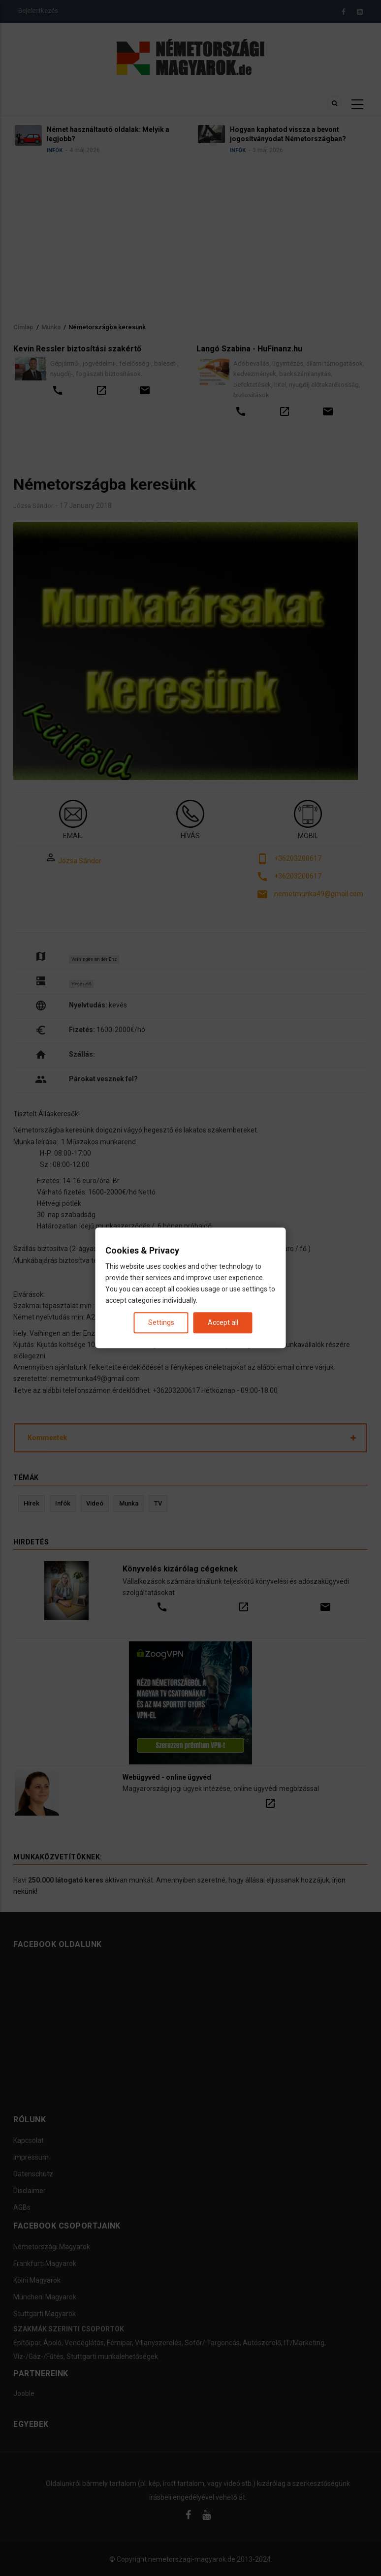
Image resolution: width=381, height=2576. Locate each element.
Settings (161, 1323)
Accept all (223, 1323)
